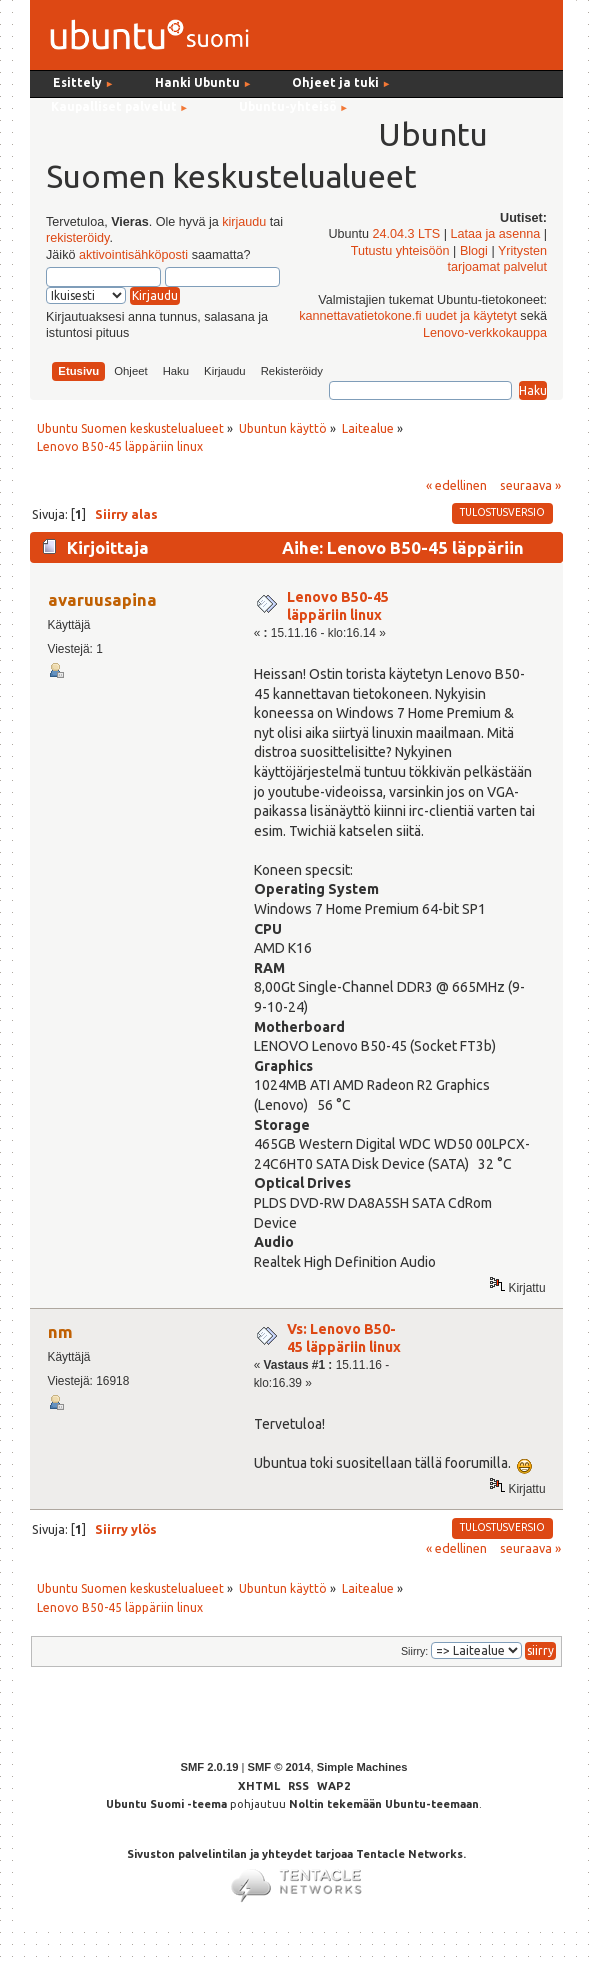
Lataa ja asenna (496, 234)
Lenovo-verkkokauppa (485, 333)
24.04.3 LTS (407, 234)
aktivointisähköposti (133, 255)
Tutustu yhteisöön (400, 251)
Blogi (474, 251)
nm (60, 1331)
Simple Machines (362, 1767)
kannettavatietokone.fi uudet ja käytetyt (408, 316)
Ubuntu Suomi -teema (166, 1804)
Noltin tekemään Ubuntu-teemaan (384, 1804)
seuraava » (530, 485)
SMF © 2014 (278, 1767)
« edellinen (456, 485)
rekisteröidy (77, 238)
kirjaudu (244, 222)
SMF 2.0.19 (210, 1767)
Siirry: (414, 1651)
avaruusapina (102, 599)
